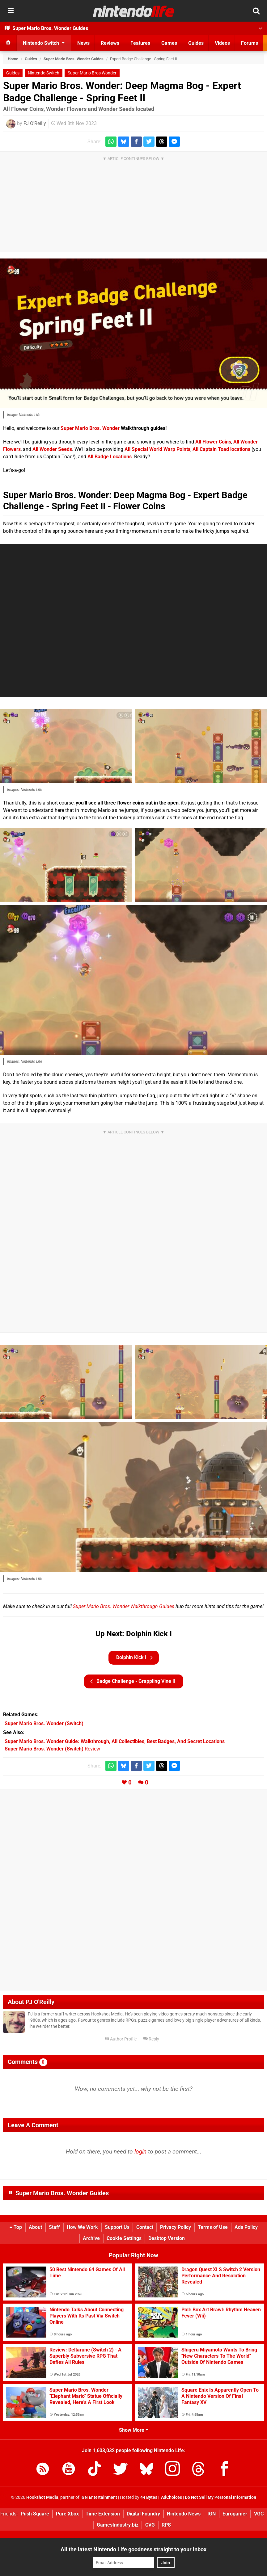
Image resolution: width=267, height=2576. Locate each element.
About (35, 2227)
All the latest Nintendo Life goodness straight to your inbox (133, 2549)
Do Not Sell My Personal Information (220, 2497)
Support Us (117, 2227)
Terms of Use (213, 2227)
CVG (150, 2525)
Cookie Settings (124, 2238)
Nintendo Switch (43, 73)
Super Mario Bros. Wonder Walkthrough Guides (123, 1606)
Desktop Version (166, 2238)
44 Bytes (148, 2497)
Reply (151, 2039)
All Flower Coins (213, 442)
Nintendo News (184, 2514)
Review (52, 1749)
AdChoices (171, 2497)
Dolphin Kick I (134, 1658)
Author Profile (121, 2039)
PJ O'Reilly (34, 123)
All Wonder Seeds (52, 449)
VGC (259, 2514)
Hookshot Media (42, 2497)
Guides (31, 59)
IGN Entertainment (98, 2497)
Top (16, 2227)
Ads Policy (246, 2227)
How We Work (82, 2227)
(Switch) (44, 1723)
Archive (91, 2238)
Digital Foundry (143, 2514)
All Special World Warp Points (157, 449)
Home (13, 59)
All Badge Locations (109, 457)
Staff (54, 2227)
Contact (144, 2227)
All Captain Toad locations (221, 449)
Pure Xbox (67, 2514)
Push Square (35, 2514)
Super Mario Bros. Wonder (90, 428)
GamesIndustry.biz (117, 2525)
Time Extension (103, 2514)
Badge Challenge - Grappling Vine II (133, 1681)
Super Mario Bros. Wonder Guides (74, 59)
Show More (133, 2430)
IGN (211, 2514)
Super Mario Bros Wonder (92, 73)
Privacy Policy (175, 2227)
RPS (166, 2525)
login (140, 2151)
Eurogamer (234, 2514)
